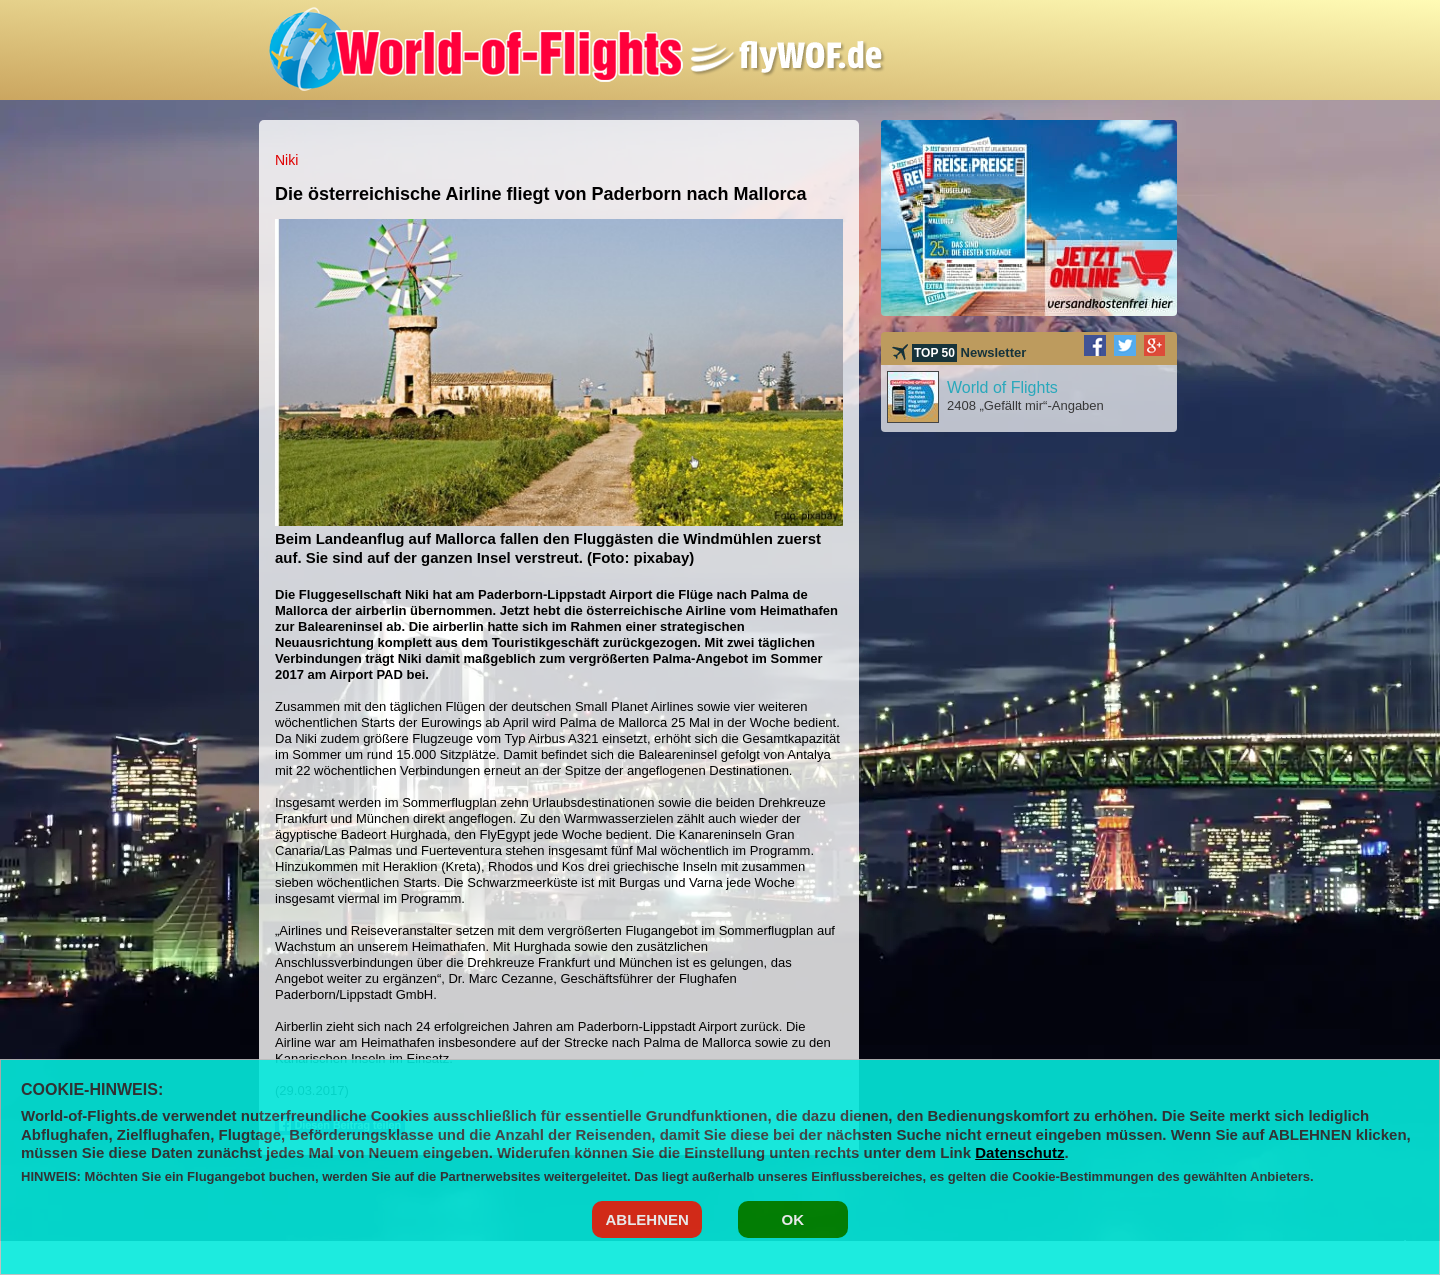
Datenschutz (1019, 1152)
